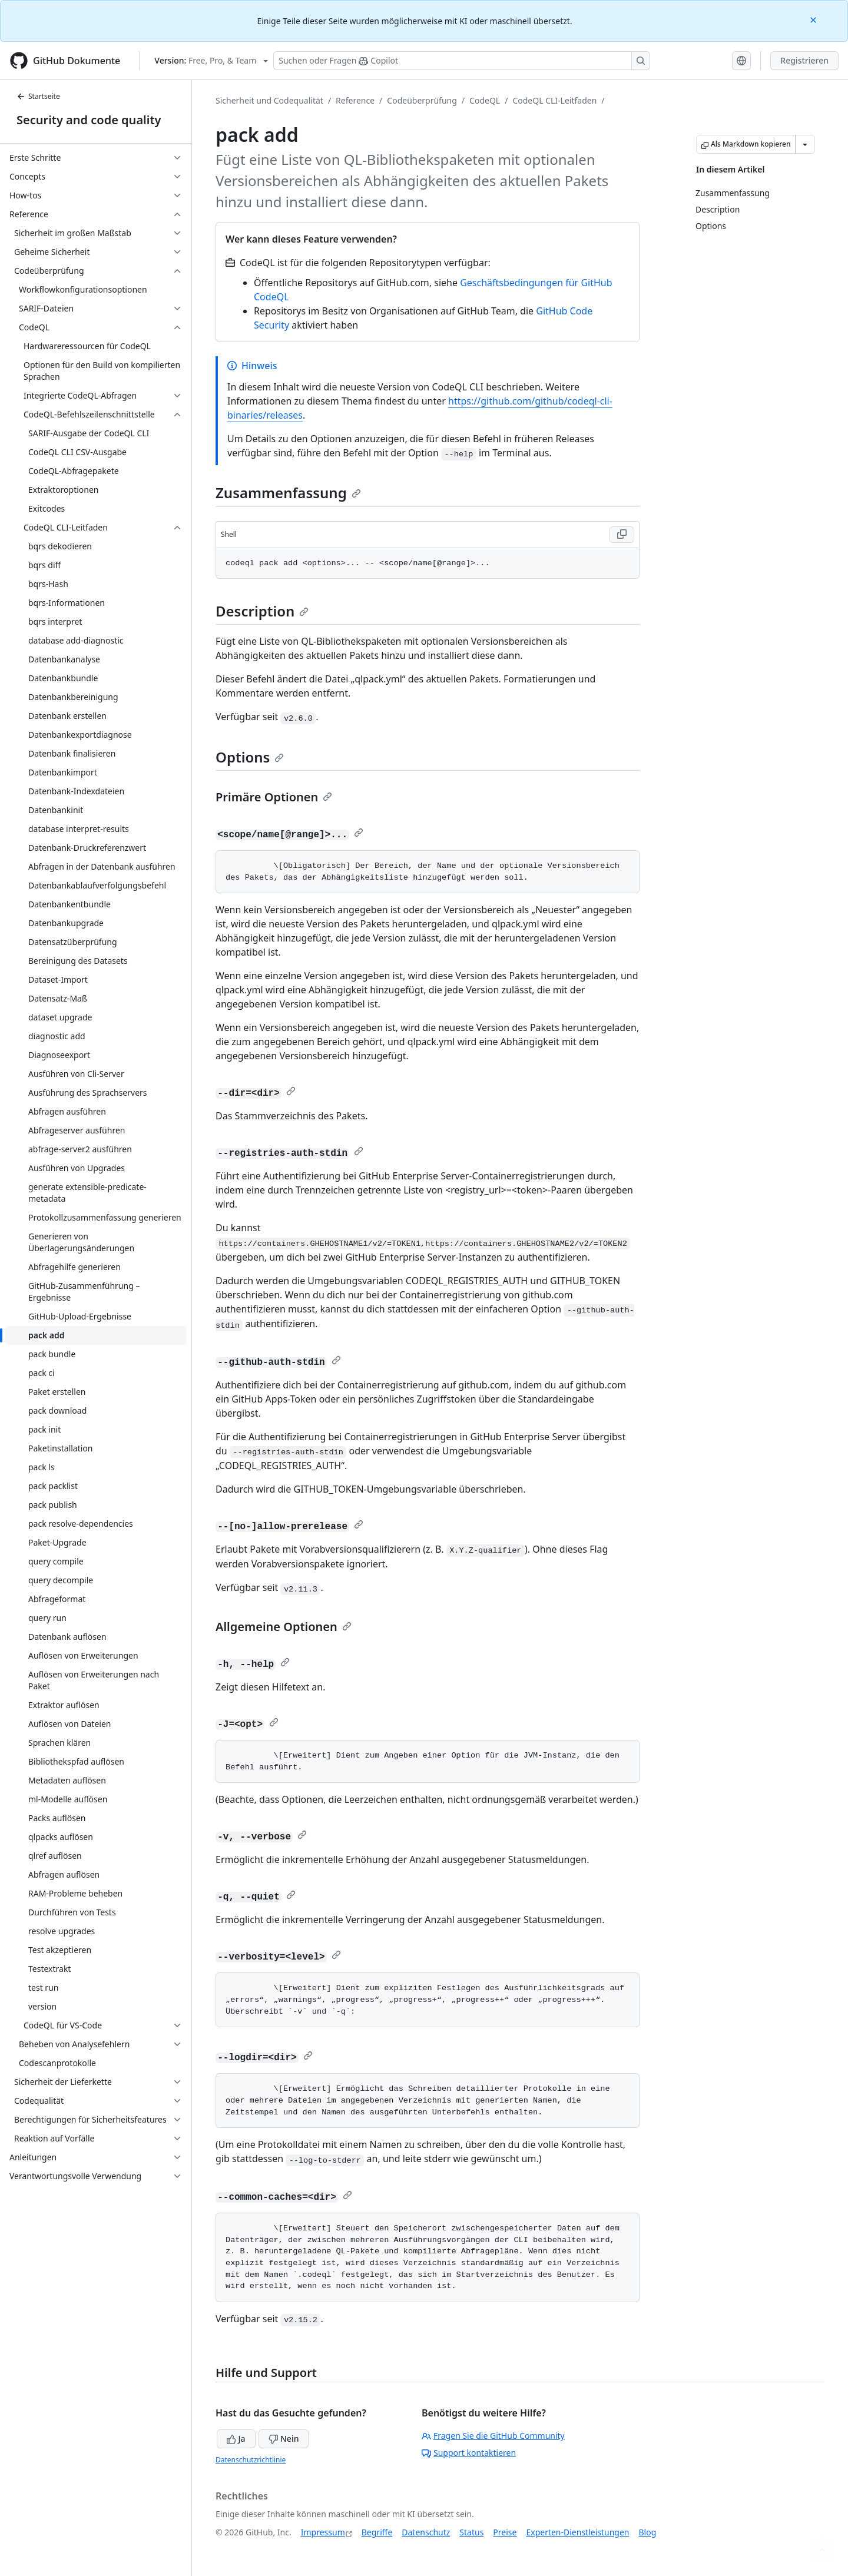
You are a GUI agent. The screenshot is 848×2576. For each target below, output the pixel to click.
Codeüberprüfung (422, 100)
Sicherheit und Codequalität (269, 100)
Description (262, 611)
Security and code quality (88, 120)
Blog (648, 2532)
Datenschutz (426, 2532)
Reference (355, 100)
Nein (284, 2438)
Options (250, 757)
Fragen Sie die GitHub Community (493, 2435)
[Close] (814, 19)
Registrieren (804, 60)
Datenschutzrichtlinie (251, 2460)
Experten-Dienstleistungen (577, 2532)
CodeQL (484, 100)
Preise (504, 2532)
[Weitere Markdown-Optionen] (805, 144)
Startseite (38, 96)
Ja (236, 2438)
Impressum (323, 2532)
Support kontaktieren (469, 2452)
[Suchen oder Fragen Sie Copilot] (461, 60)
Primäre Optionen (274, 797)
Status (471, 2532)
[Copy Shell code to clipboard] (622, 534)
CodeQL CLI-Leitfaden (554, 100)
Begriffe (377, 2532)
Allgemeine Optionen (284, 1627)
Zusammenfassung (288, 492)
